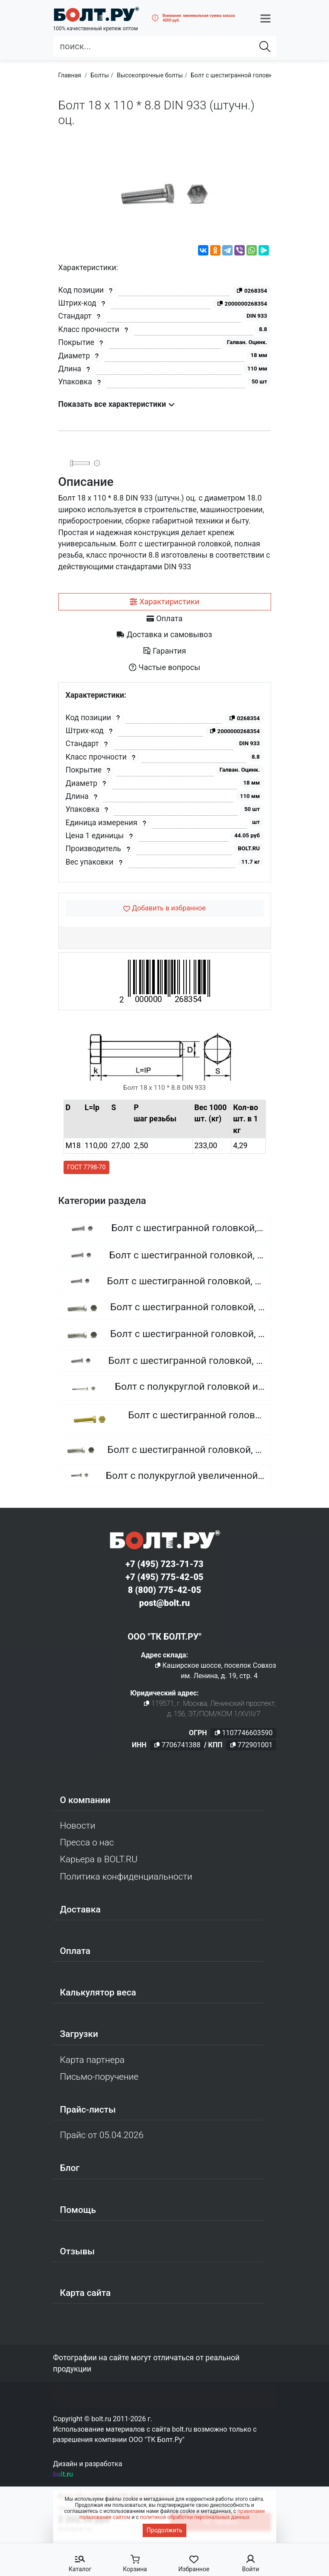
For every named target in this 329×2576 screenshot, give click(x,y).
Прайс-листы (88, 2109)
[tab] (164, 601)
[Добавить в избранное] (165, 908)
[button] (265, 18)
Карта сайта (85, 2293)
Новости (78, 1825)
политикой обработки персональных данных (195, 2517)
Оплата (75, 1951)
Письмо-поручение (99, 2077)
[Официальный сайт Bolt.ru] (96, 14)
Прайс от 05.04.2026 (102, 2135)
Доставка (80, 1909)
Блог (70, 2168)
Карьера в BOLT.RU (98, 1859)
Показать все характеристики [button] (117, 404)
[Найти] (265, 46)
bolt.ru (63, 2474)
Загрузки (79, 2034)
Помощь (78, 2210)
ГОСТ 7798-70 (86, 1167)
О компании (85, 1800)
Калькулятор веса (98, 1992)
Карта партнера (92, 2060)
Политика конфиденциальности (126, 1876)
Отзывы (77, 2251)
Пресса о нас (87, 1842)
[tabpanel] (164, 782)
